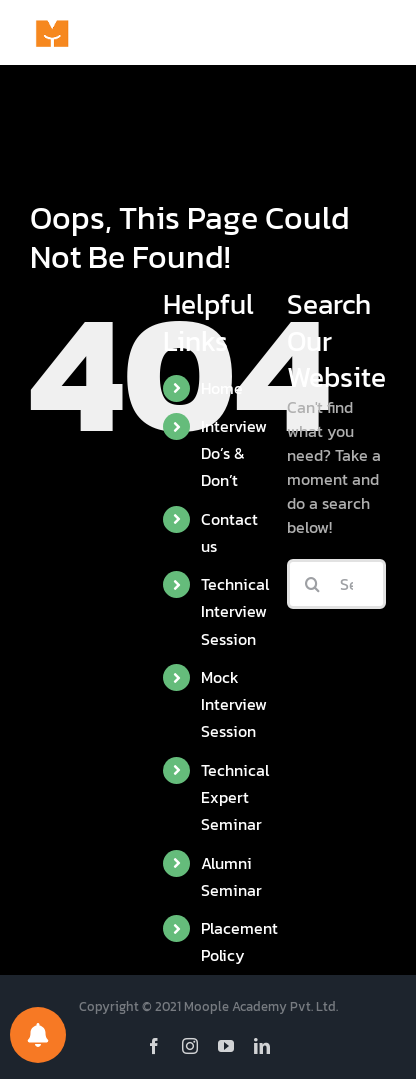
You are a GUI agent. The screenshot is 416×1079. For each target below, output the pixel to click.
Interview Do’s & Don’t (234, 453)
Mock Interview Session (234, 704)
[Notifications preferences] (38, 1035)
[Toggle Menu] (371, 33)
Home (222, 388)
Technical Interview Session (235, 611)
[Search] (312, 584)
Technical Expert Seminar (235, 797)
